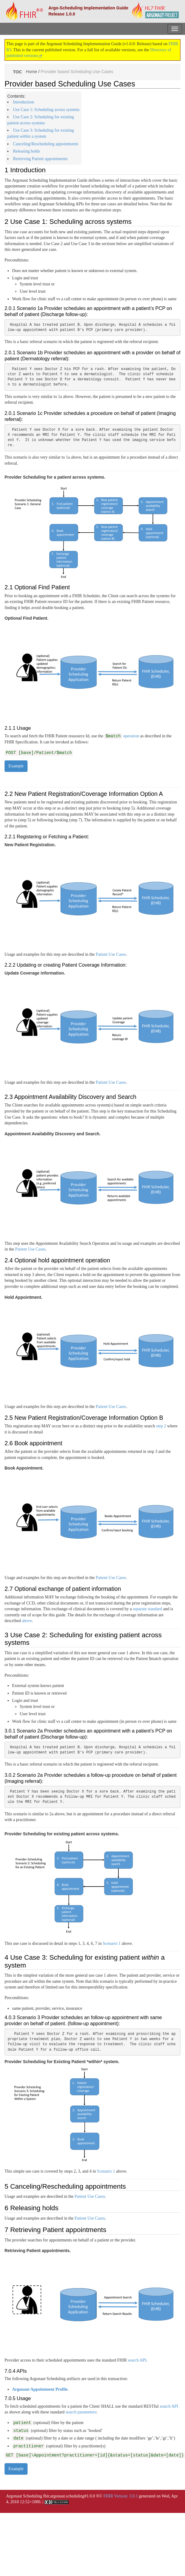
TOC (17, 71)
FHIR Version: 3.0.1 (121, 2496)
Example (16, 766)
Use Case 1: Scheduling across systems (46, 109)
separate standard (147, 1609)
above (27, 1620)
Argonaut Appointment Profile (40, 2389)
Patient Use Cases (111, 954)
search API (137, 2360)
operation (121, 736)
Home (31, 71)
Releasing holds (26, 151)
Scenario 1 (112, 1943)
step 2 (161, 1426)
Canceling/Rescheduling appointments (45, 144)
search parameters (80, 2412)
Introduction (23, 102)
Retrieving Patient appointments (40, 159)
